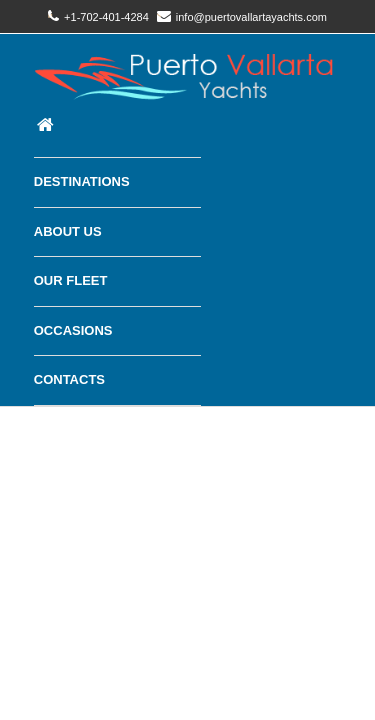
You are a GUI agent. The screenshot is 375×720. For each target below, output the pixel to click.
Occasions (73, 330)
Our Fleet (71, 280)
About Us (68, 231)
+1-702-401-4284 (98, 17)
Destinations (82, 181)
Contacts (69, 379)
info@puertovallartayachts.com (242, 17)
